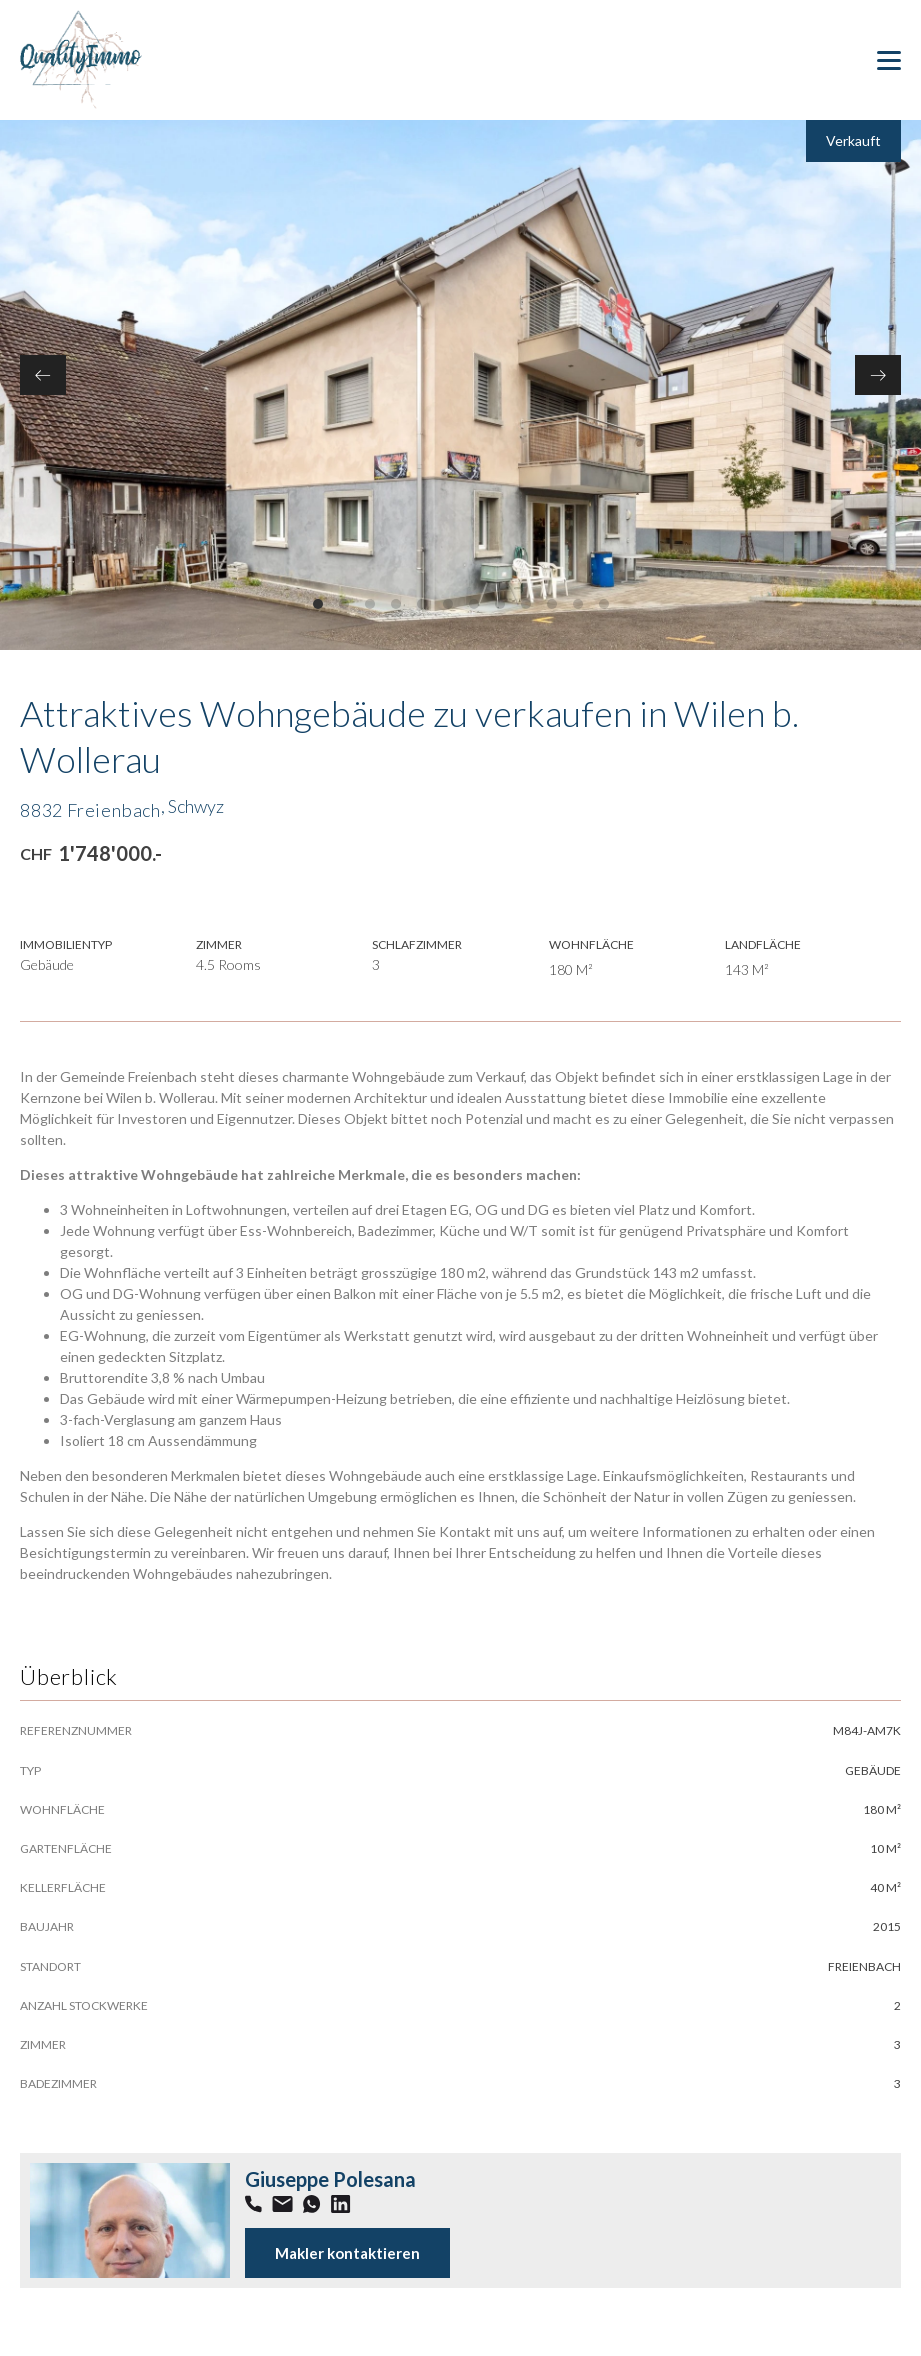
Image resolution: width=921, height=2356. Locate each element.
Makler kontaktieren (347, 2253)
